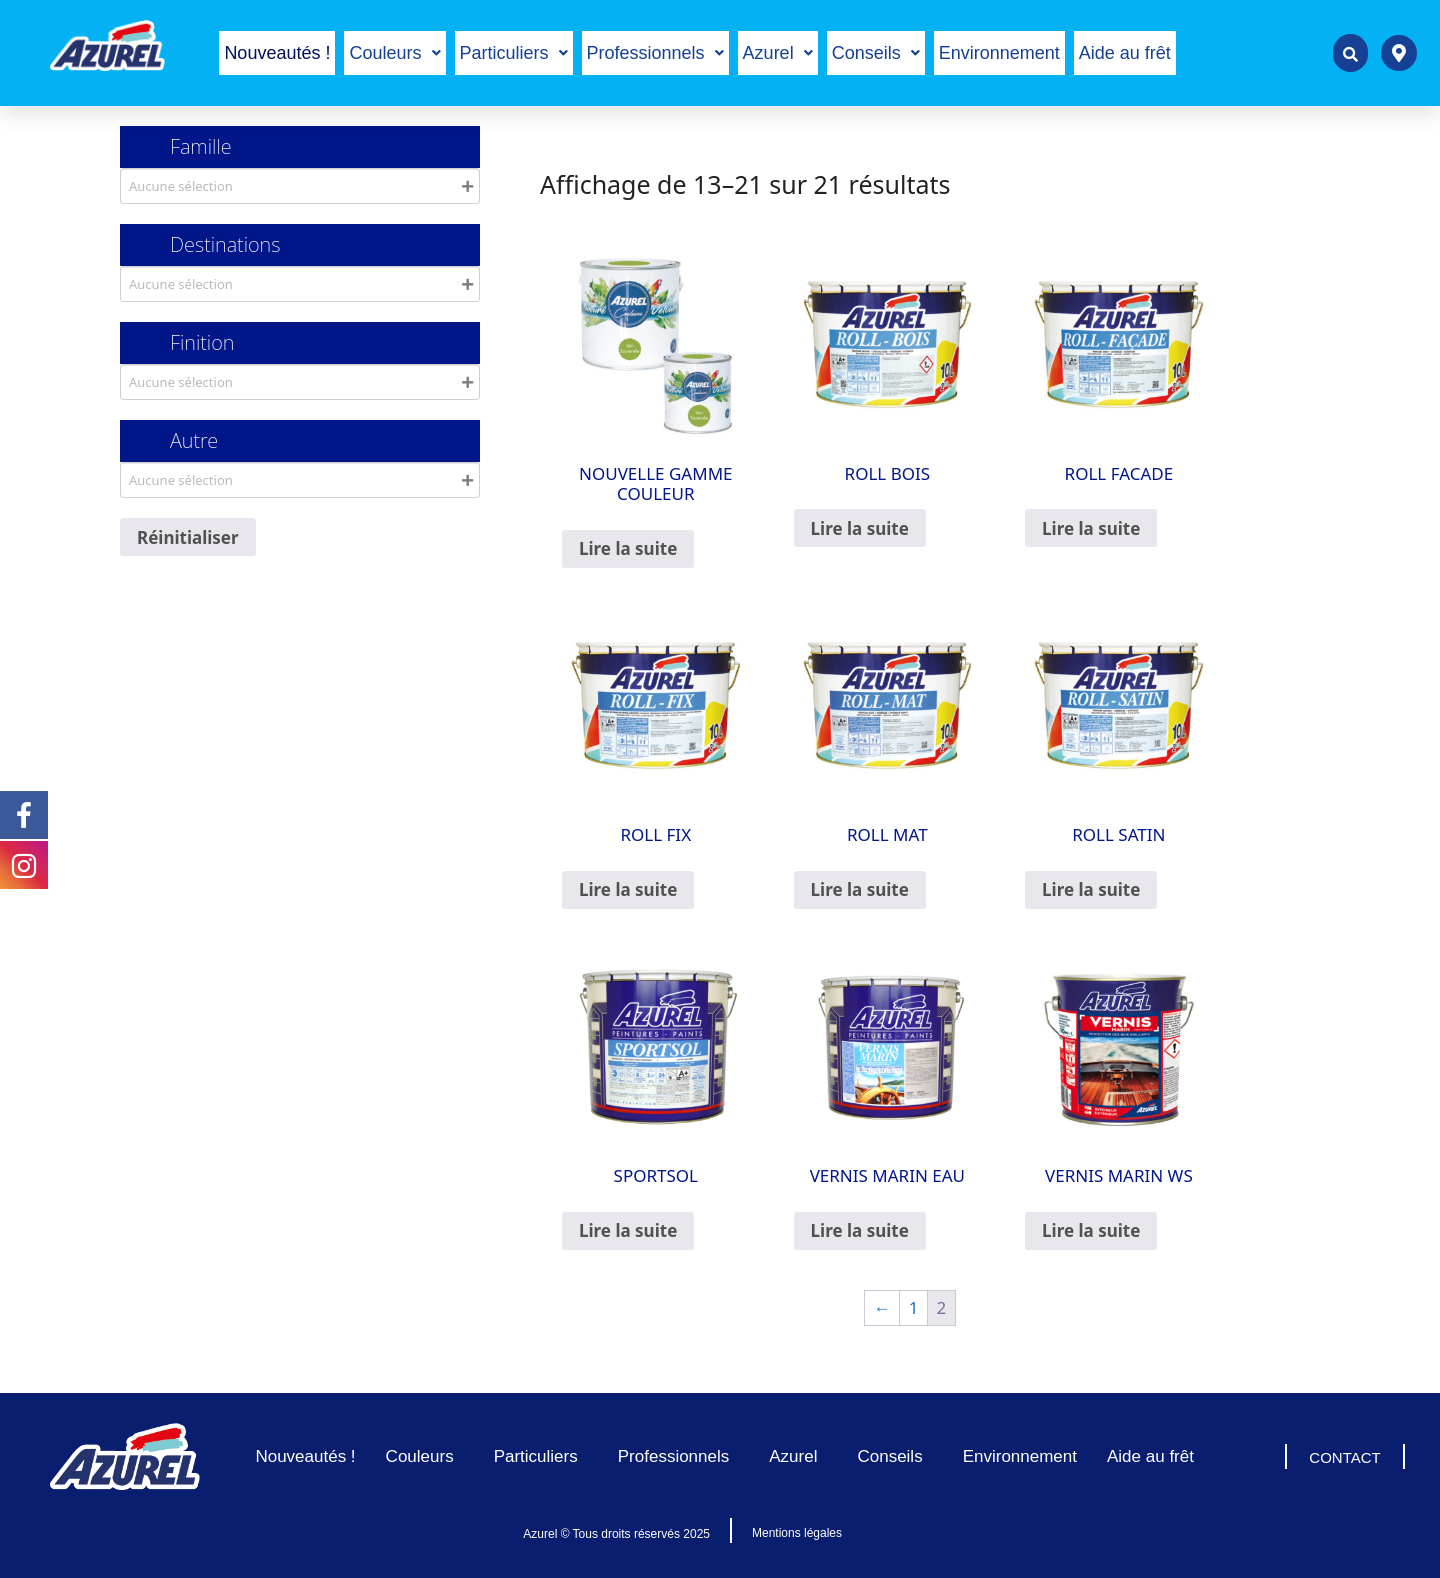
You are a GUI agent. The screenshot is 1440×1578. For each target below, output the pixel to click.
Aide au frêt (1125, 53)
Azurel (778, 53)
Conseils (876, 53)
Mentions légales (797, 1533)
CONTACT (1344, 1457)
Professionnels (655, 53)
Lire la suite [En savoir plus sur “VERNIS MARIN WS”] (1091, 1230)
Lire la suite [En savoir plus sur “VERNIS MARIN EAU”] (860, 1230)
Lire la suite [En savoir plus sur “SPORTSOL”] (628, 1230)
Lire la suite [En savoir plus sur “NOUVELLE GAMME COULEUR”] (628, 548)
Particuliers (514, 53)
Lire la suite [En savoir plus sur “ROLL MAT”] (860, 889)
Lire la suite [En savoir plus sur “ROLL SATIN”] (1091, 889)
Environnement (999, 53)
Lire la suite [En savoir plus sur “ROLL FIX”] (628, 889)
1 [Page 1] (914, 1307)
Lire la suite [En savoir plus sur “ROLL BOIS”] (860, 528)
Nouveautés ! (277, 53)
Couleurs (394, 53)
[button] (394, 53)
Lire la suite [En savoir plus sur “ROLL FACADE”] (1091, 528)
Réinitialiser (188, 537)
